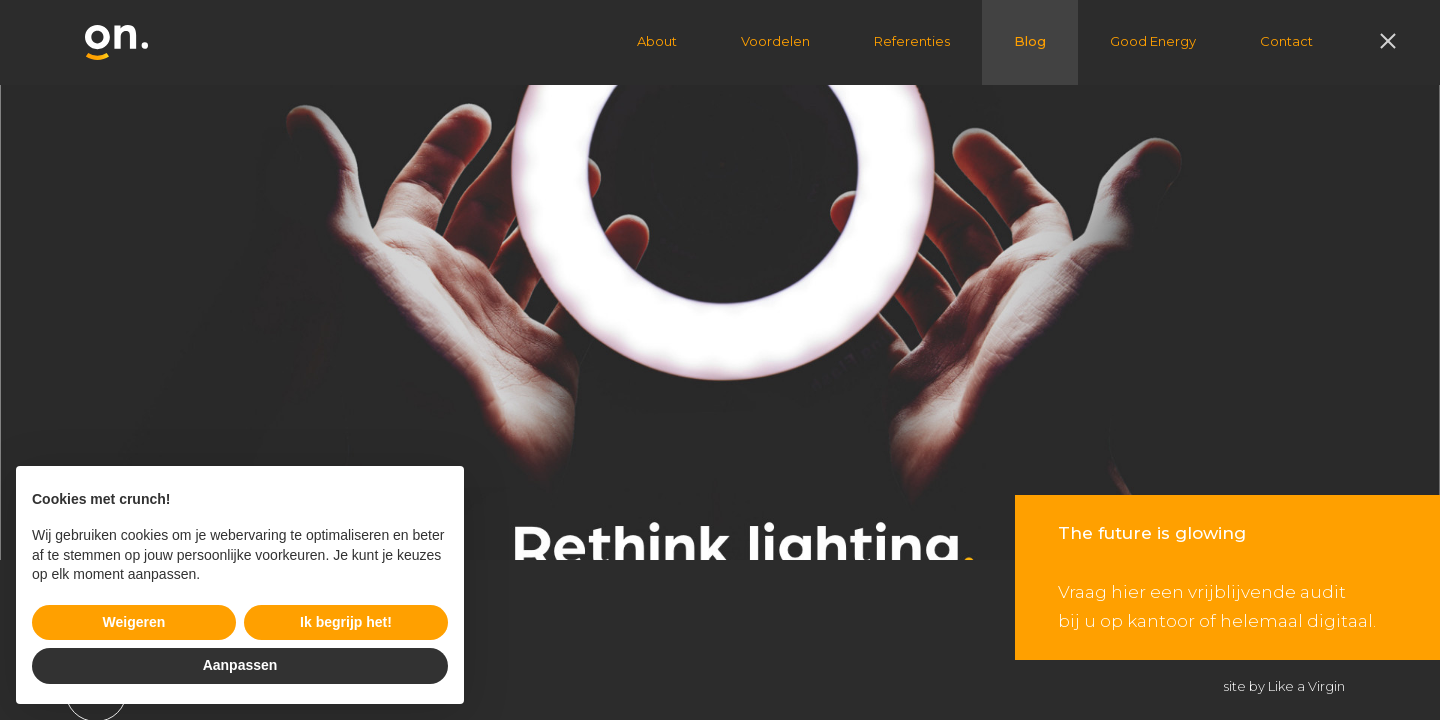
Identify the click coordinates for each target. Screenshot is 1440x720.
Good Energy (1153, 41)
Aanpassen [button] (240, 665)
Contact (1286, 41)
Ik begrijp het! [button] (346, 622)
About (657, 41)
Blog (1030, 41)
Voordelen (775, 41)
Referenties (912, 41)
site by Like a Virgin (1284, 686)
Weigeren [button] (134, 622)
